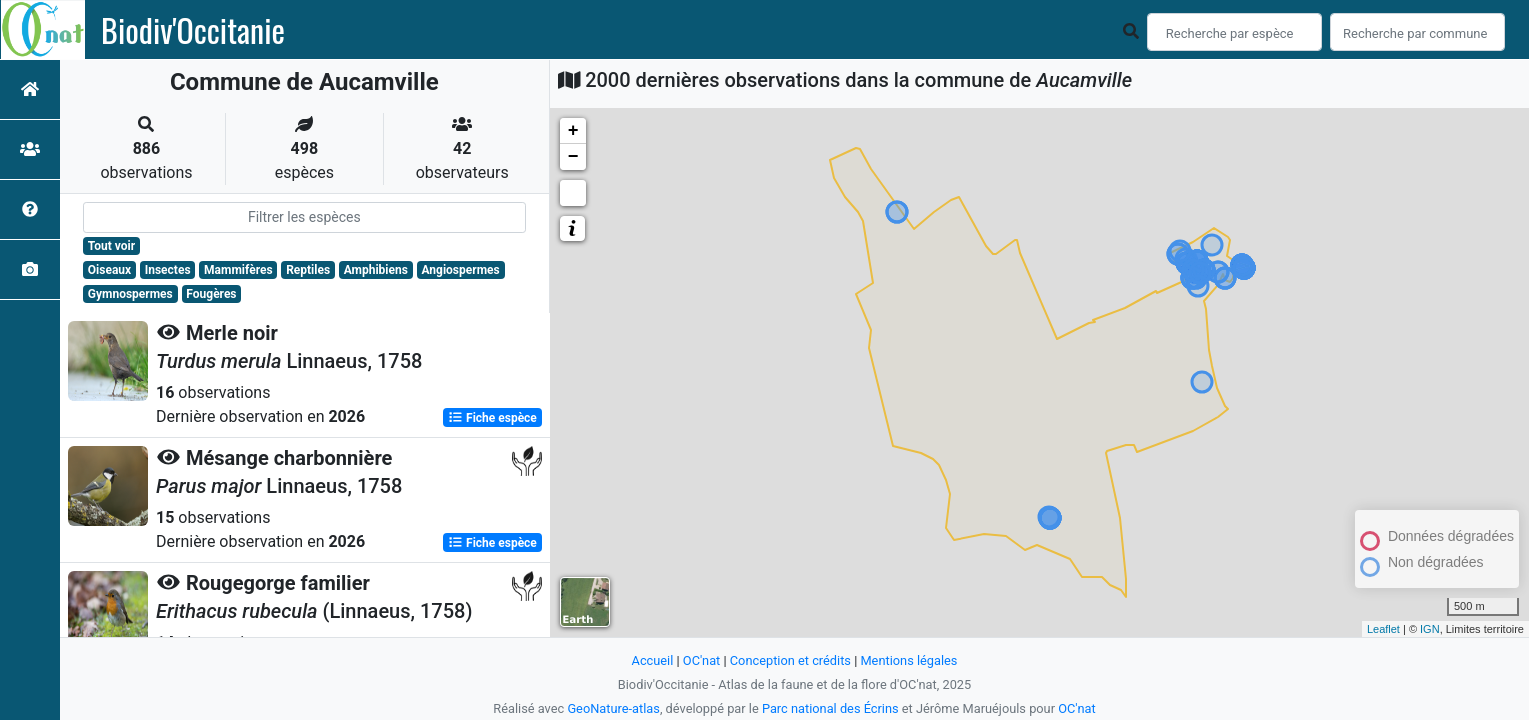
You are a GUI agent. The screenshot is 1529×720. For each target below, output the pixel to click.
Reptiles (308, 270)
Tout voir (111, 246)
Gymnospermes (130, 294)
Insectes (168, 270)
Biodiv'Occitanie (193, 30)
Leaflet (1383, 629)
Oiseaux (109, 270)
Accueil (653, 660)
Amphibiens (376, 270)
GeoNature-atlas (613, 708)
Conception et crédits (790, 660)
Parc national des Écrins (830, 708)
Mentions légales (908, 660)
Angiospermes (460, 270)
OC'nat (701, 660)
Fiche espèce (492, 418)
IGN (1430, 629)
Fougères (211, 294)
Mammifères (238, 270)
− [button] (573, 157)
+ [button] (573, 131)
